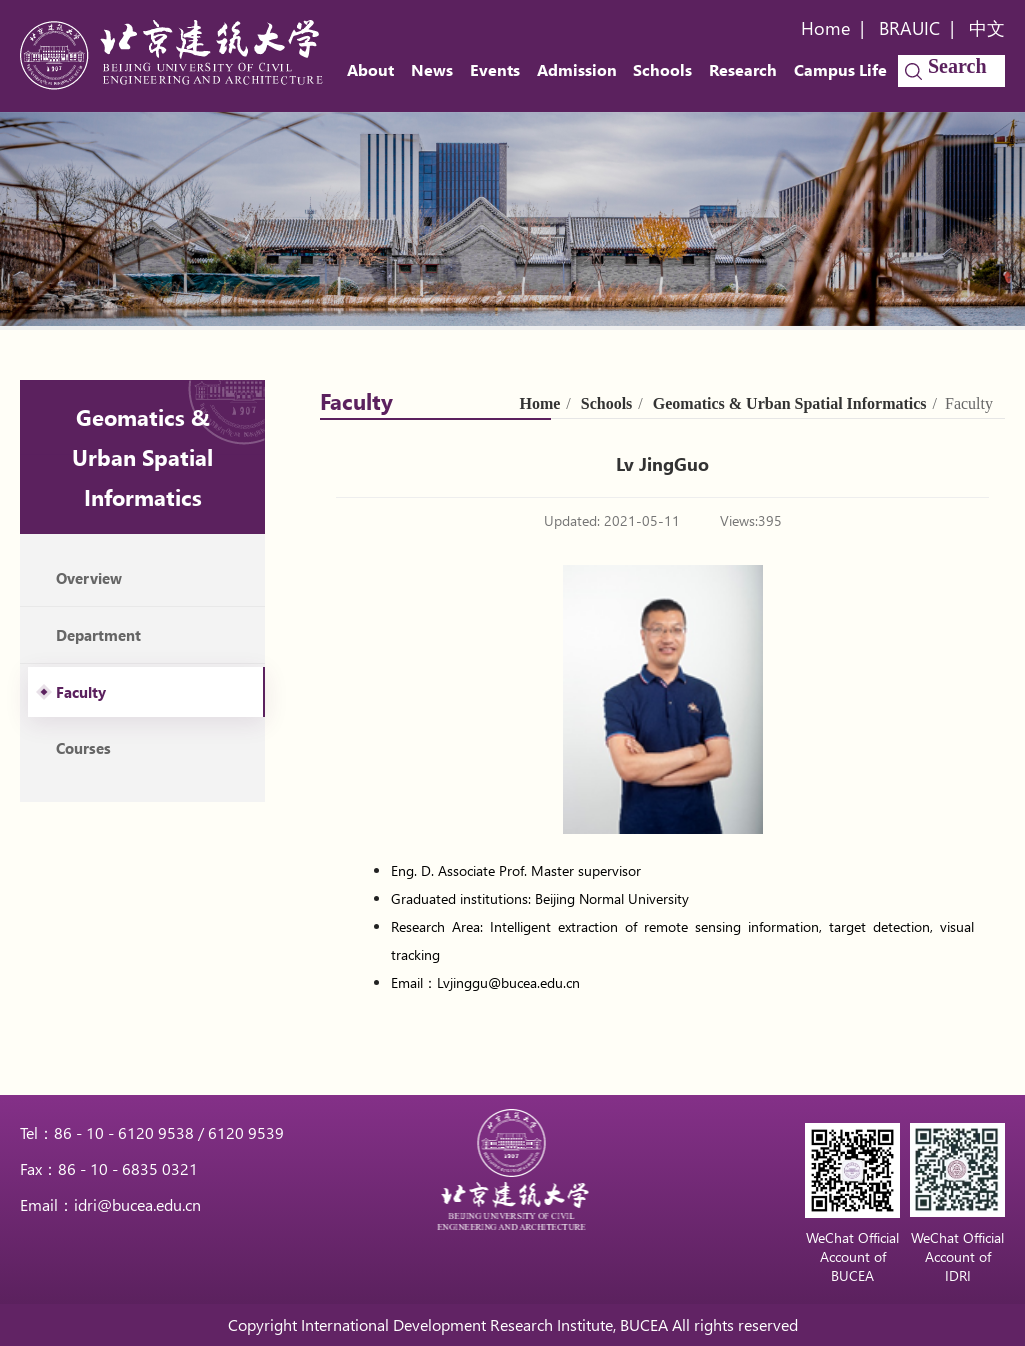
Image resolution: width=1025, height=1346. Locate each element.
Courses (83, 748)
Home (825, 28)
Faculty (81, 692)
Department (98, 635)
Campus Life (840, 69)
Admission (577, 69)
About (370, 69)
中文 (987, 28)
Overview (89, 578)
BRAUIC (909, 28)
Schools (662, 69)
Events (495, 69)
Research (743, 69)
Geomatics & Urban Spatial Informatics (790, 403)
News (432, 69)
